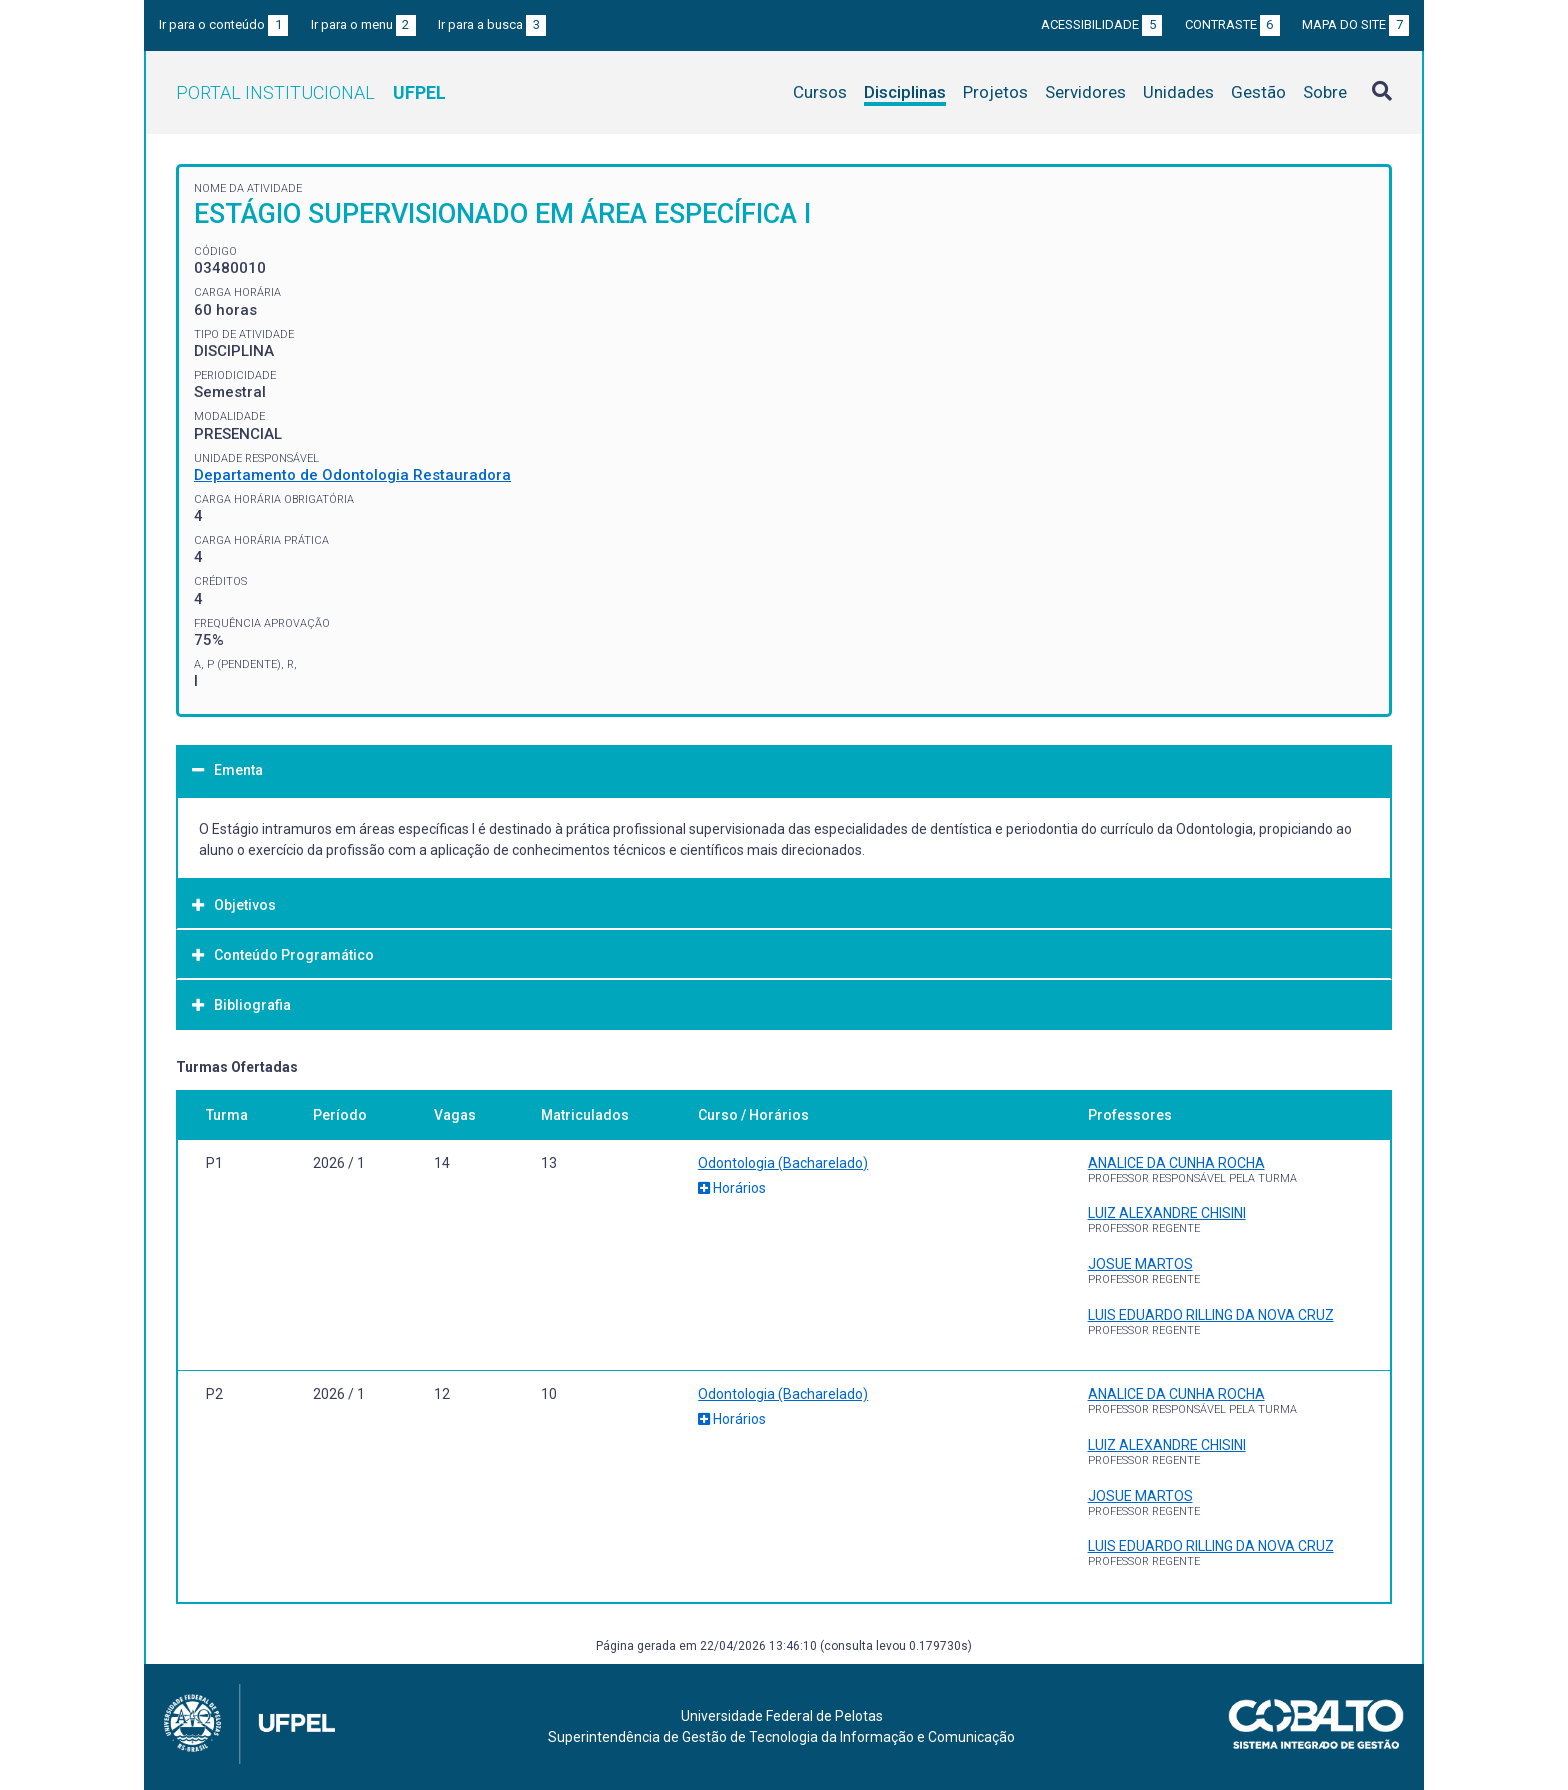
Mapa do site (1355, 24)
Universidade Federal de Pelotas (782, 1716)
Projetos (995, 92)
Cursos (820, 92)
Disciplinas (905, 92)
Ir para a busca (492, 24)
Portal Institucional (311, 92)
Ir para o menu (363, 24)
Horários (732, 1188)
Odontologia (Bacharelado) (783, 1163)
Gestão (1258, 92)
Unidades (1178, 92)
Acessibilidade (1101, 24)
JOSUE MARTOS (1140, 1264)
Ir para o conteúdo (223, 24)
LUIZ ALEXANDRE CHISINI (1167, 1213)
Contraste (1232, 24)
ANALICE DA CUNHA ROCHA (1176, 1163)
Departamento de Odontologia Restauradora (352, 475)
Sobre (1325, 92)
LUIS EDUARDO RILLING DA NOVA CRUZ (1211, 1315)
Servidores (1085, 92)
